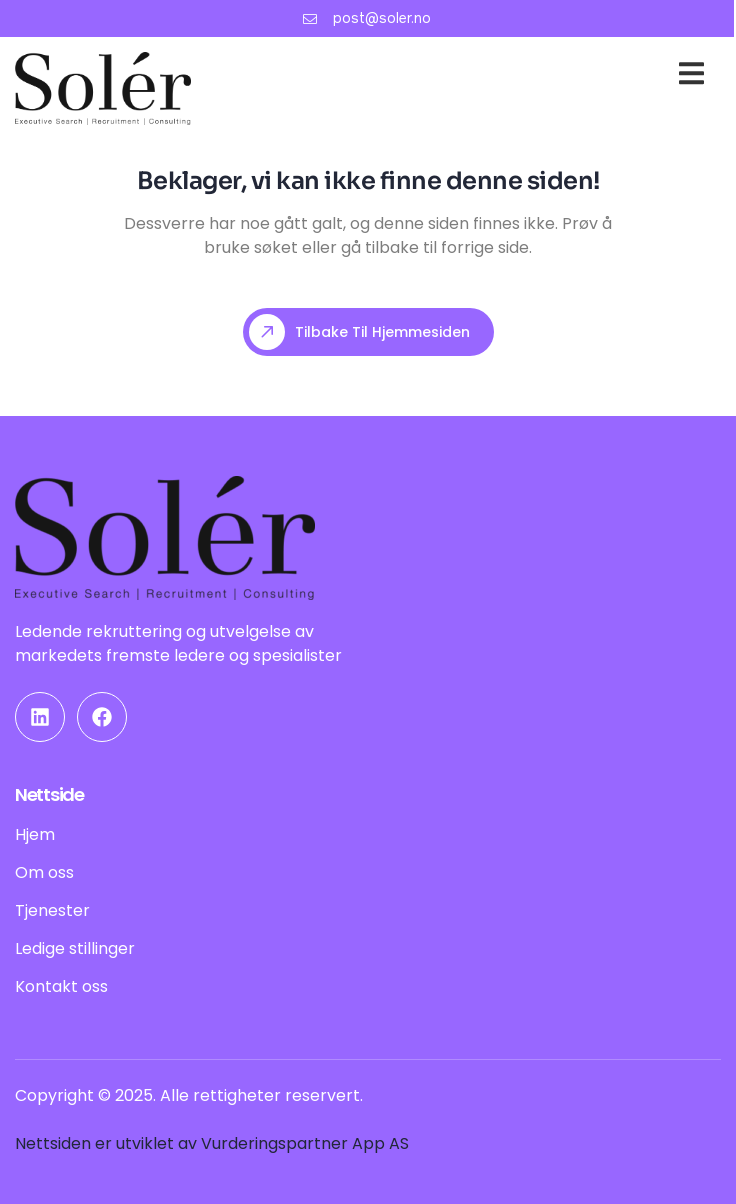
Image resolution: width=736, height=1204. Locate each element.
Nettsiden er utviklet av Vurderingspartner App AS (212, 1143)
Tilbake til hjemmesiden (359, 332)
